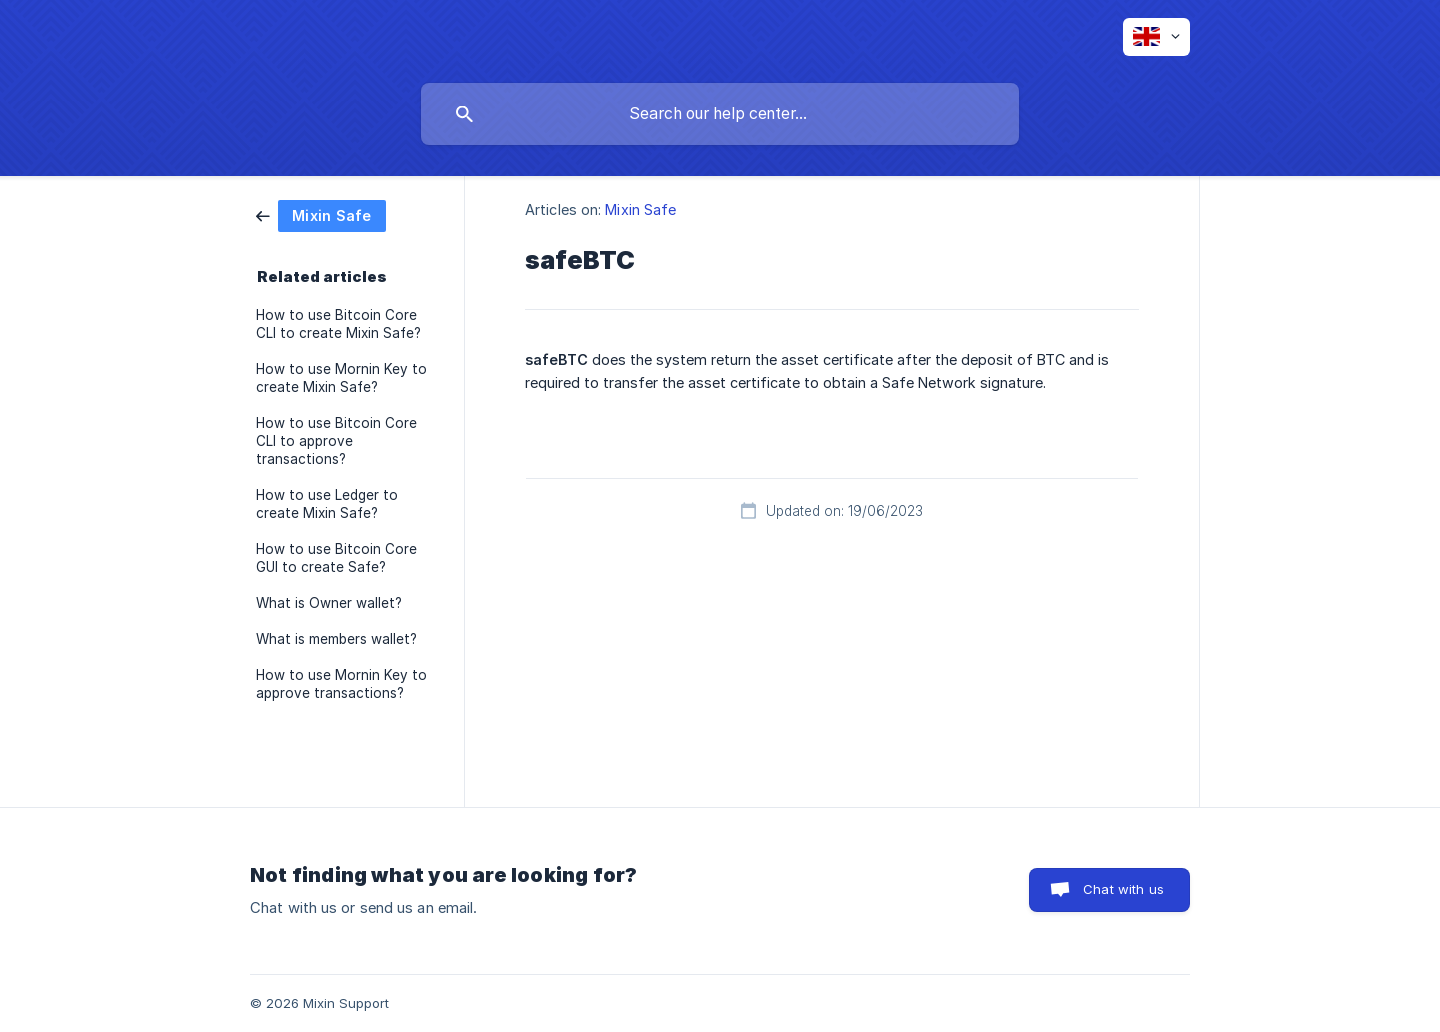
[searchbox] (720, 114)
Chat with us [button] (1123, 889)
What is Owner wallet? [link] (329, 603)
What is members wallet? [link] (336, 639)
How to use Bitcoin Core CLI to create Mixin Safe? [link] (338, 324)
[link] (321, 214)
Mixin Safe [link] (640, 209)
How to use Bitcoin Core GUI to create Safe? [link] (336, 558)
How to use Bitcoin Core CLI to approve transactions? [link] (336, 441)
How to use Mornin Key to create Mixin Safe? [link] (341, 378)
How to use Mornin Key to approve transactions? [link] (341, 684)
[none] (1156, 37)
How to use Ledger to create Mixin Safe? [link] (327, 504)
